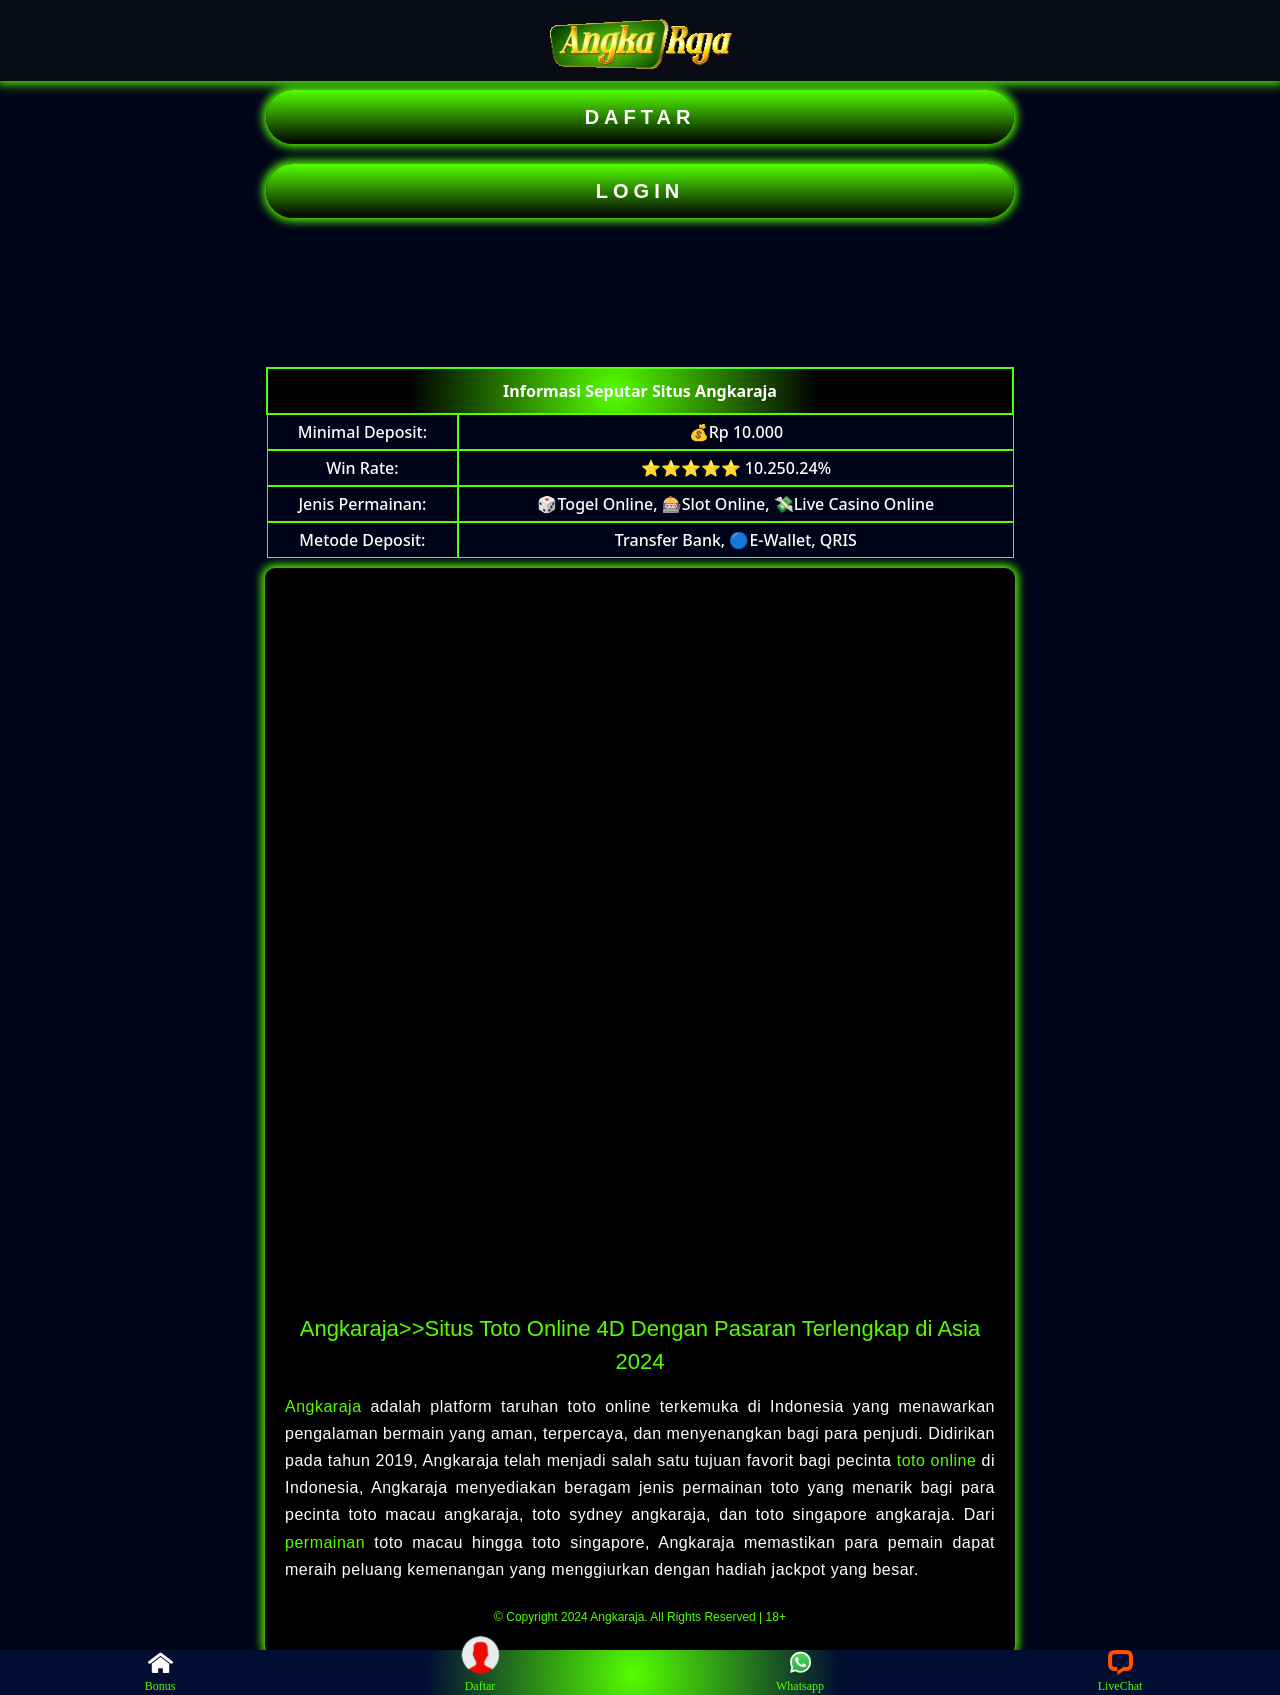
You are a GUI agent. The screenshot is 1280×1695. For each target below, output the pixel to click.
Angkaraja (327, 1406)
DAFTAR (640, 117)
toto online (937, 1460)
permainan (329, 1542)
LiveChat (1120, 1671)
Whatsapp (800, 1671)
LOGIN (640, 191)
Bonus (160, 1671)
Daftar (480, 1671)
